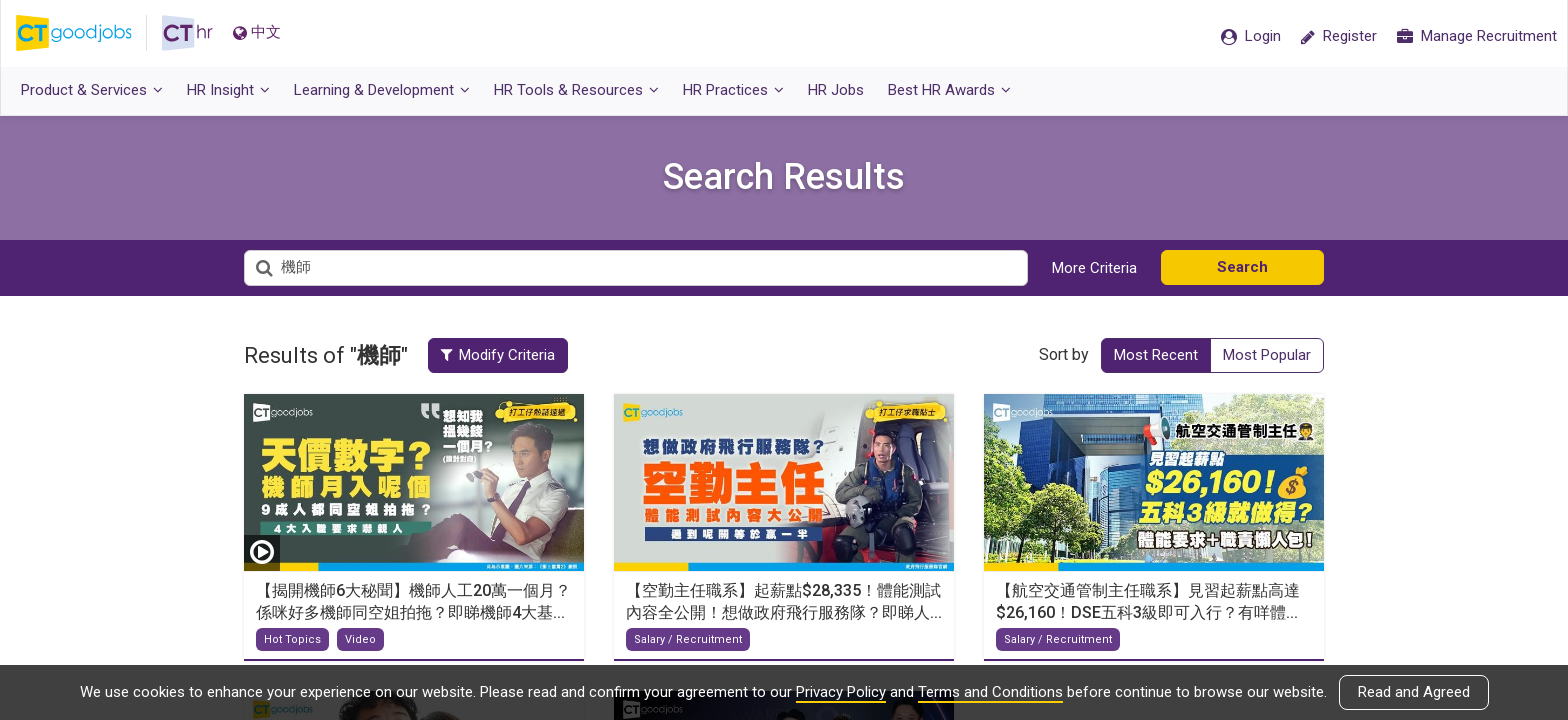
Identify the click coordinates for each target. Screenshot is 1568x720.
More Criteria (1094, 268)
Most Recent (1156, 355)
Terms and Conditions (990, 692)
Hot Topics (292, 639)
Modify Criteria (498, 355)
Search (1242, 267)
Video (360, 639)
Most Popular (1267, 355)
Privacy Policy (841, 692)
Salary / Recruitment (688, 639)
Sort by (1064, 354)
